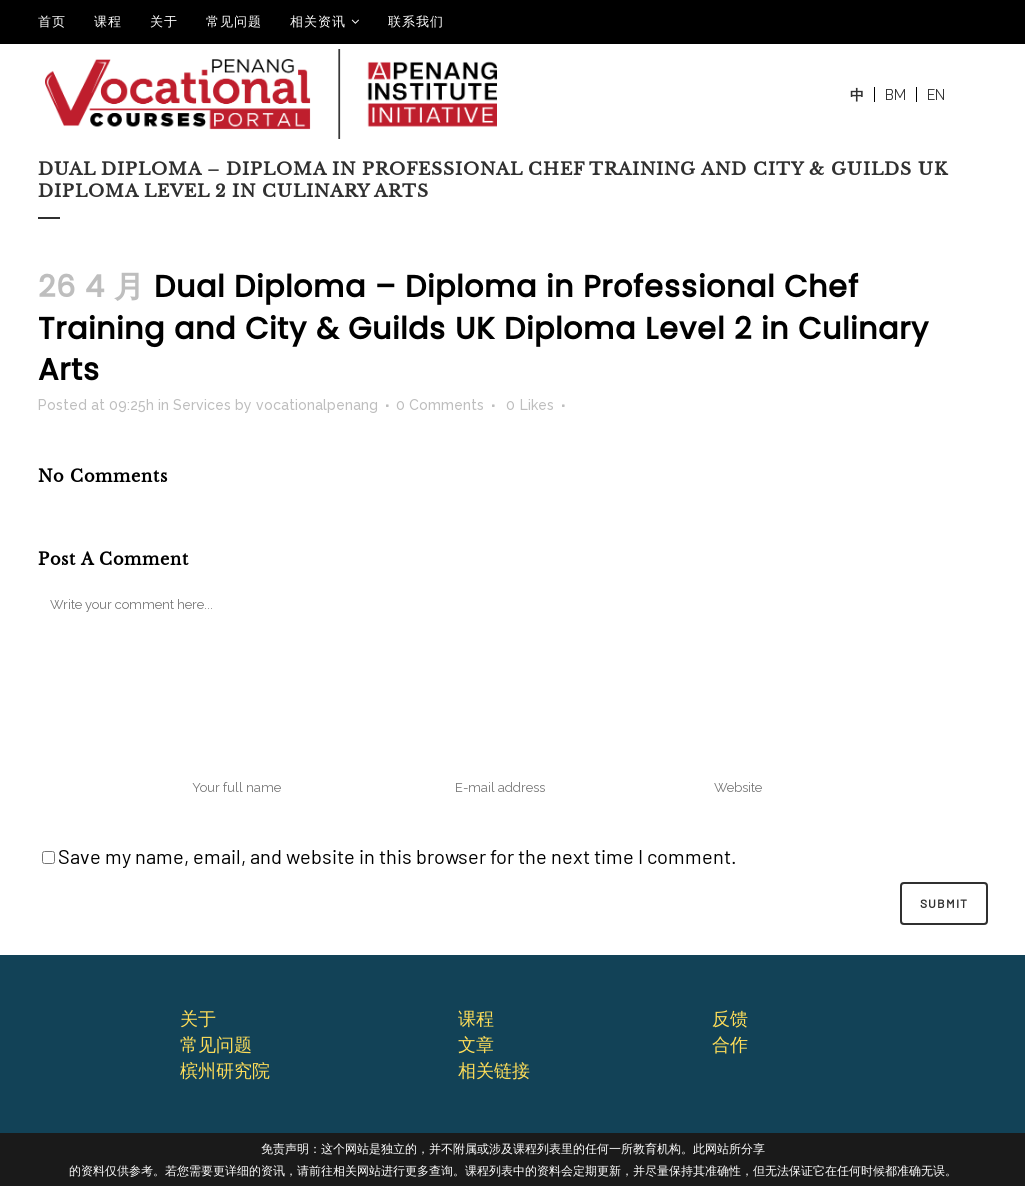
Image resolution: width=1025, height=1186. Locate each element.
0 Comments (440, 405)
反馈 (730, 1018)
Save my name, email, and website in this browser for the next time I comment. (397, 856)
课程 (108, 21)
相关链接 (494, 1070)
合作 (730, 1044)
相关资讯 (318, 21)
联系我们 (416, 21)
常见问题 (234, 21)
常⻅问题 (216, 1044)
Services (202, 405)
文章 (476, 1044)
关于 (164, 21)
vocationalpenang (317, 405)
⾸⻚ (52, 21)
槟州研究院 (225, 1070)
